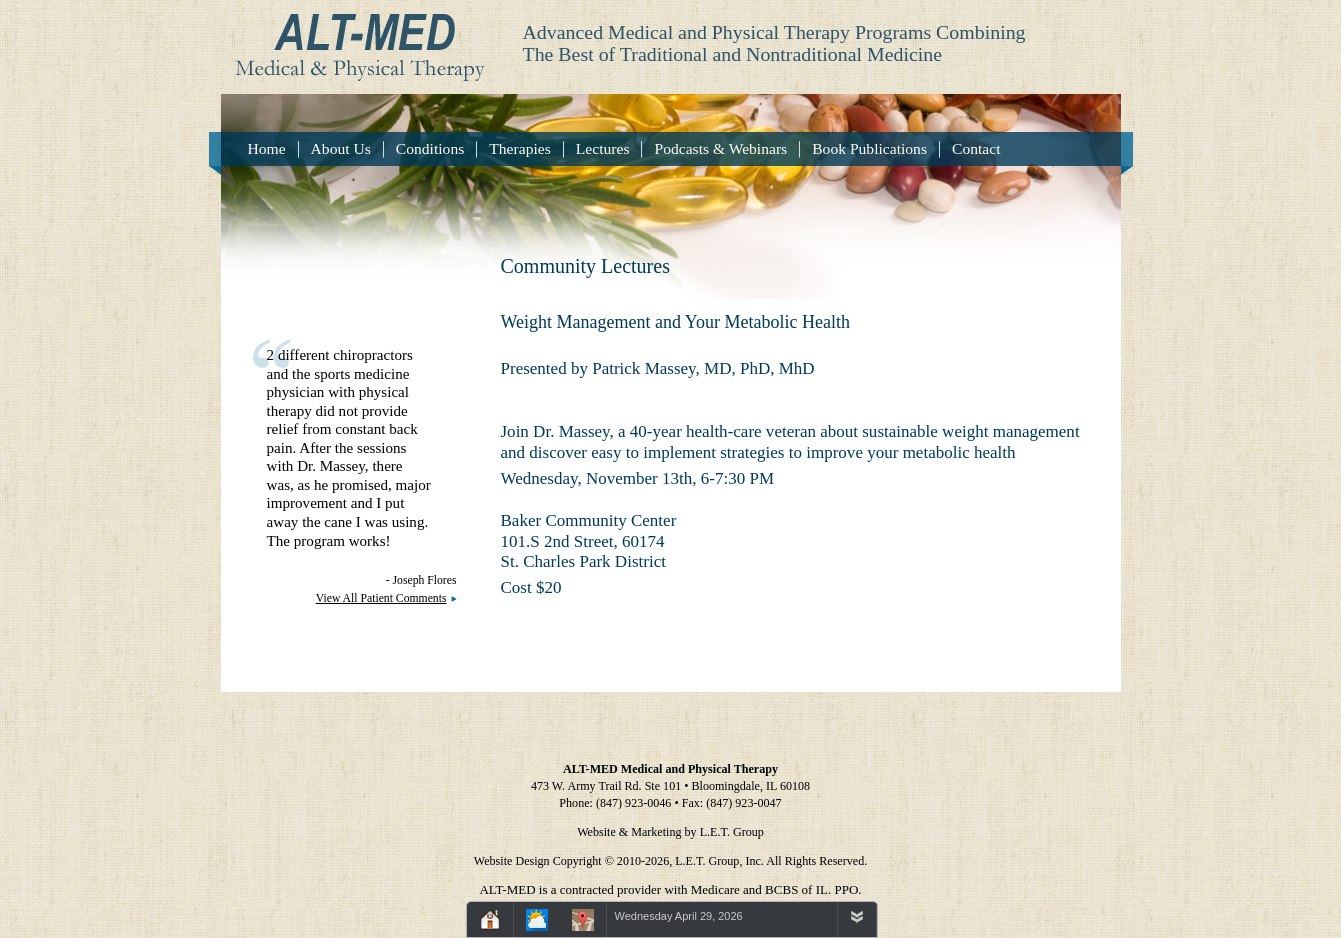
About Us (341, 148)
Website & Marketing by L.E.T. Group (670, 832)
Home (267, 148)
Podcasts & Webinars (720, 148)
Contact (976, 148)
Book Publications (869, 148)
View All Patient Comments (381, 598)
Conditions (430, 148)
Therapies (519, 148)
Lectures (603, 148)
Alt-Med (353, 41)
